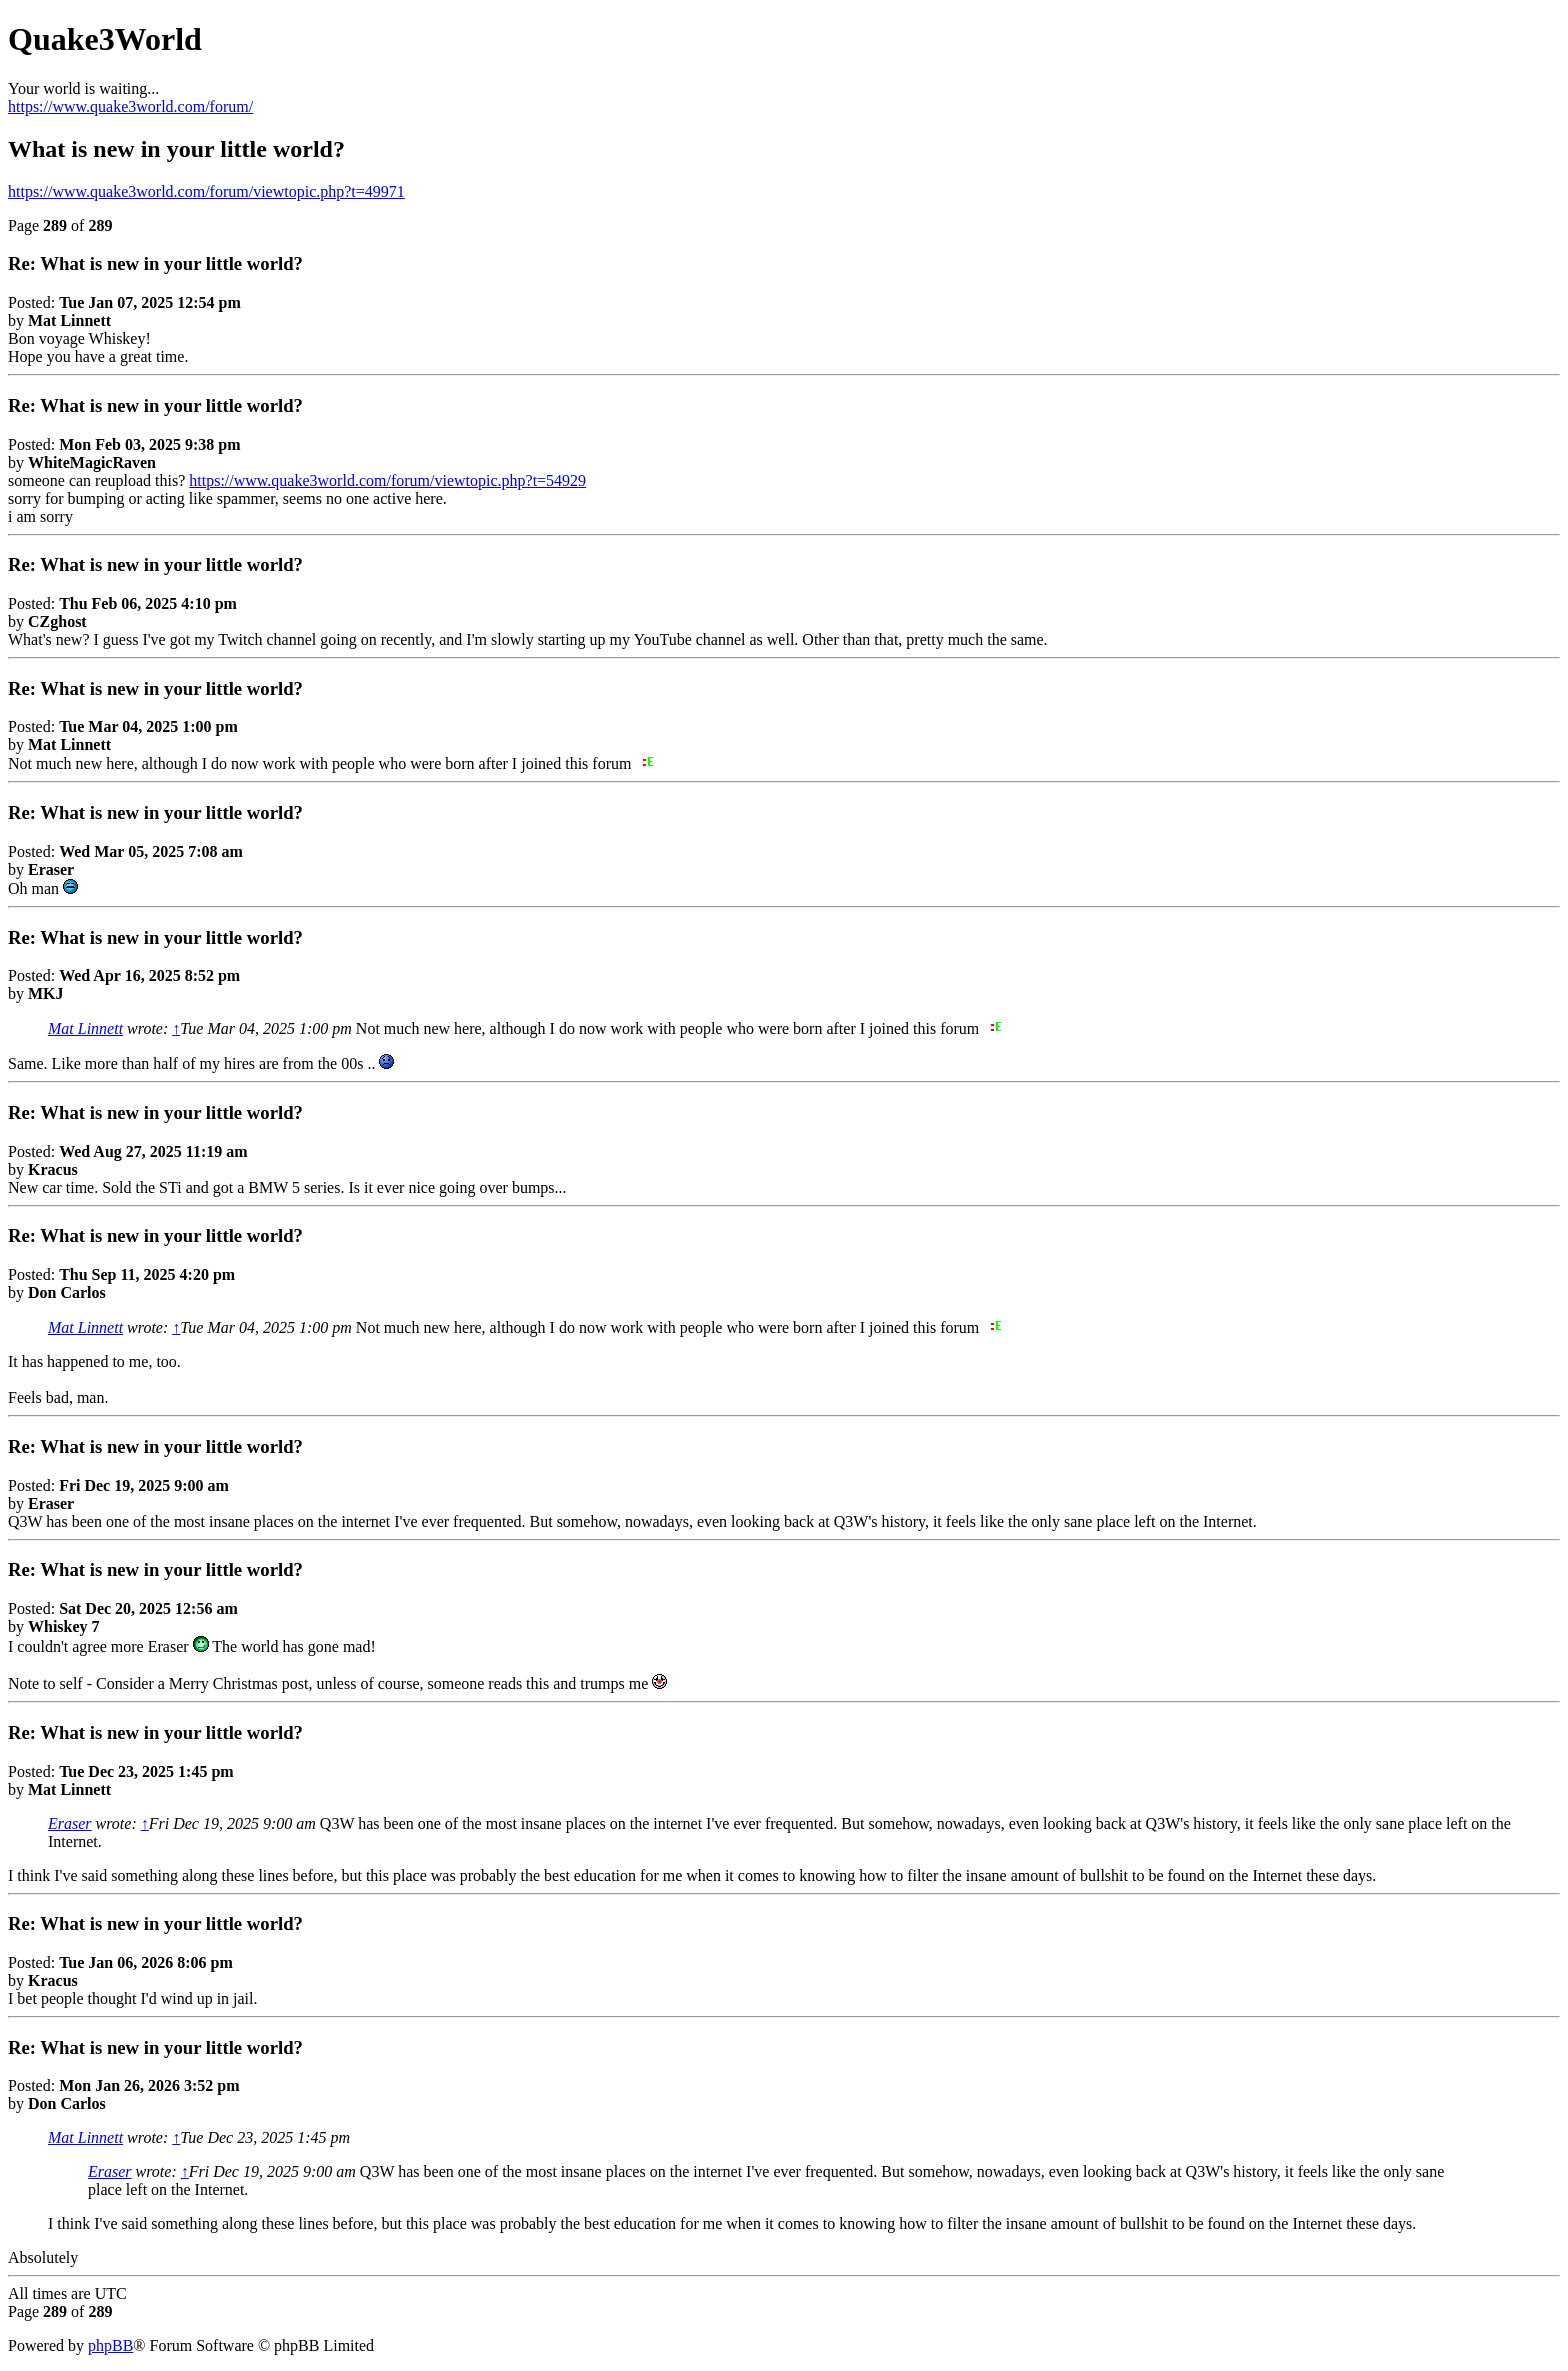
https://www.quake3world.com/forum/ (130, 106)
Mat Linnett (85, 1028)
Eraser (70, 1823)
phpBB (110, 2345)
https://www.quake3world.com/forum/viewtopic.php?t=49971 (206, 191)
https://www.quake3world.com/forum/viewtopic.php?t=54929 (387, 480)
